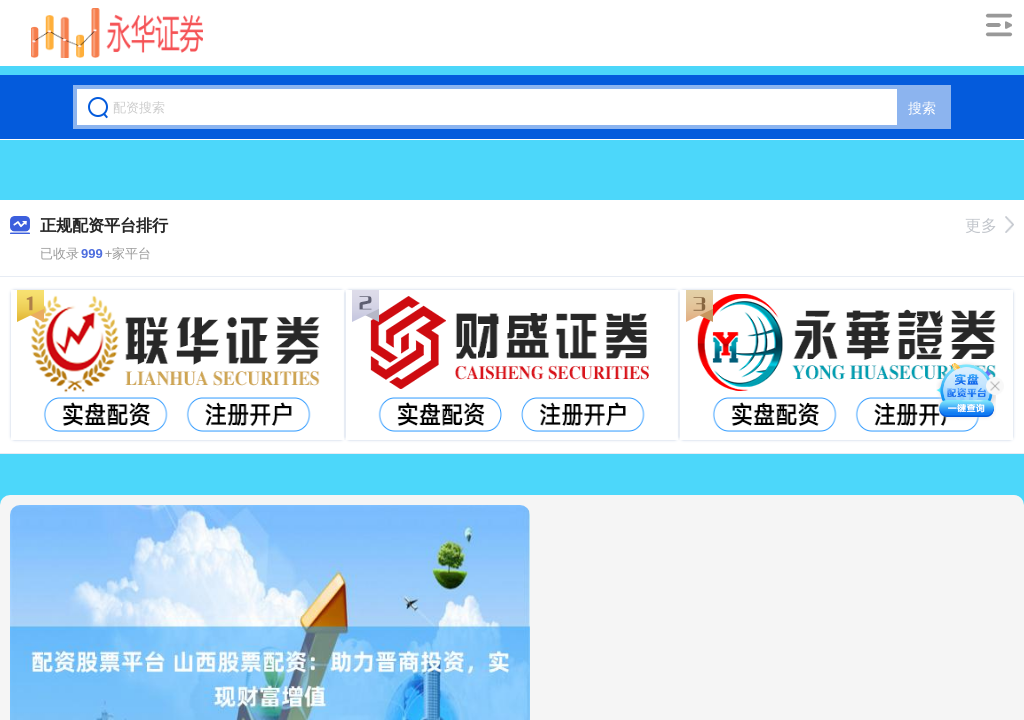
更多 (989, 225)
